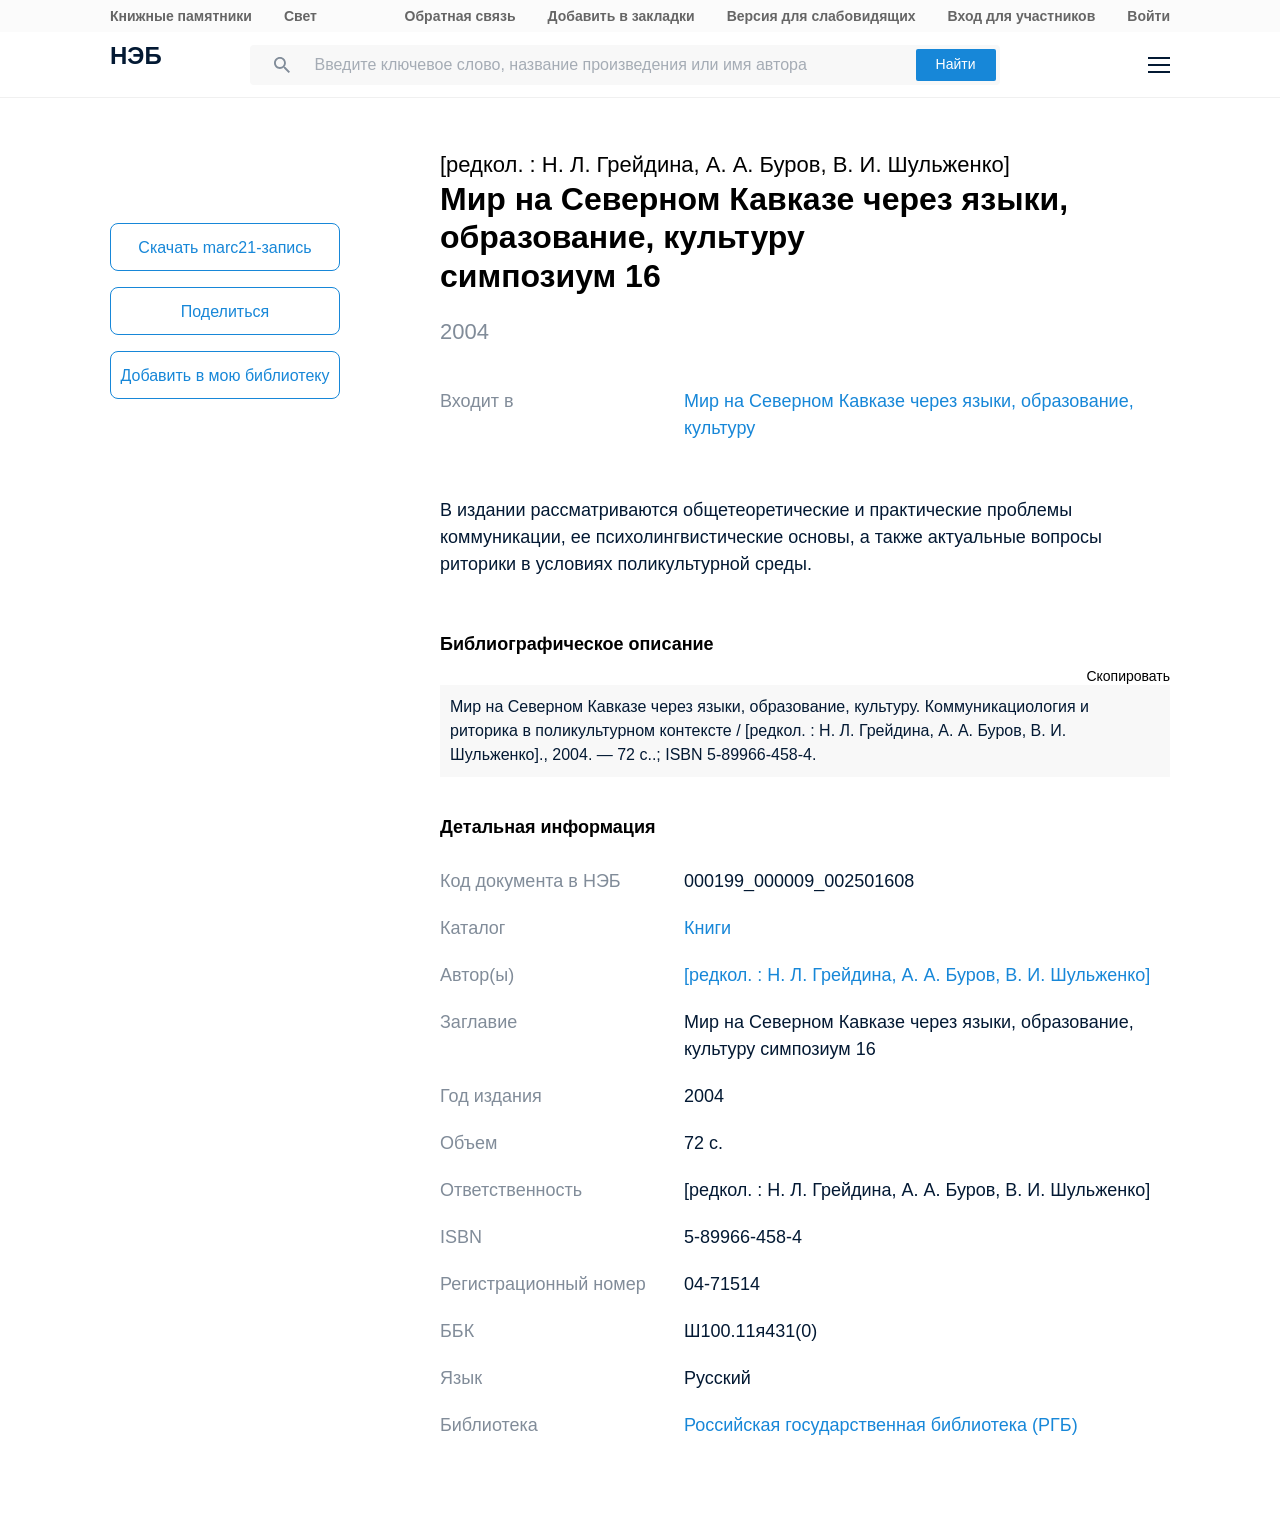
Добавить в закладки (621, 16)
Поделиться (225, 311)
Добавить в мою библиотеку (224, 375)
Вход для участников (1022, 16)
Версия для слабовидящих (821, 16)
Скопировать (1128, 676)
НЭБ (136, 58)
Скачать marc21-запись (224, 247)
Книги (707, 928)
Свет (300, 16)
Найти (956, 64)
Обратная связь (460, 16)
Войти (1148, 16)
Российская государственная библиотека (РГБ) (881, 1425)
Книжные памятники (181, 16)
